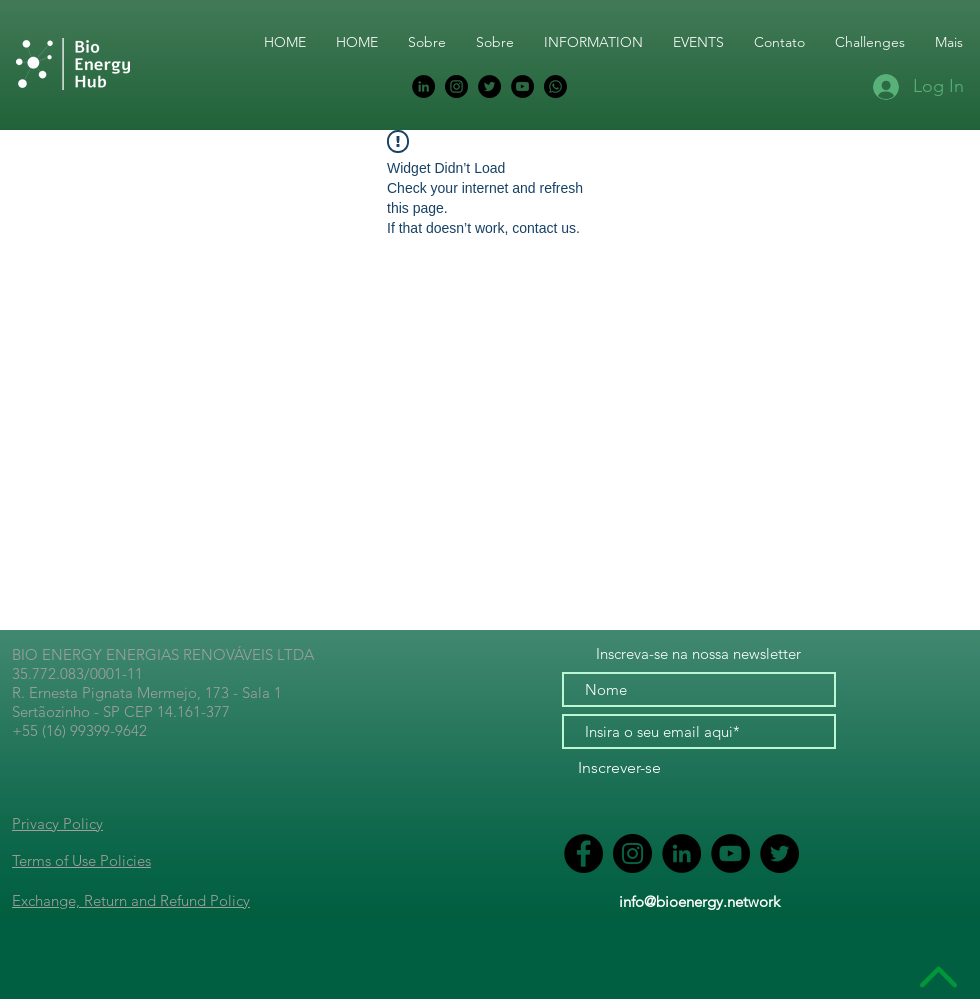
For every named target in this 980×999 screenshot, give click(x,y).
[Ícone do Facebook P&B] (583, 853)
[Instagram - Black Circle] (456, 86)
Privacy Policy (57, 823)
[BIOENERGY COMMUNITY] (555, 86)
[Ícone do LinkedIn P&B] (423, 86)
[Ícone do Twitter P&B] (489, 86)
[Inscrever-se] (619, 768)
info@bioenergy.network (699, 901)
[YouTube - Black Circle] (522, 86)
